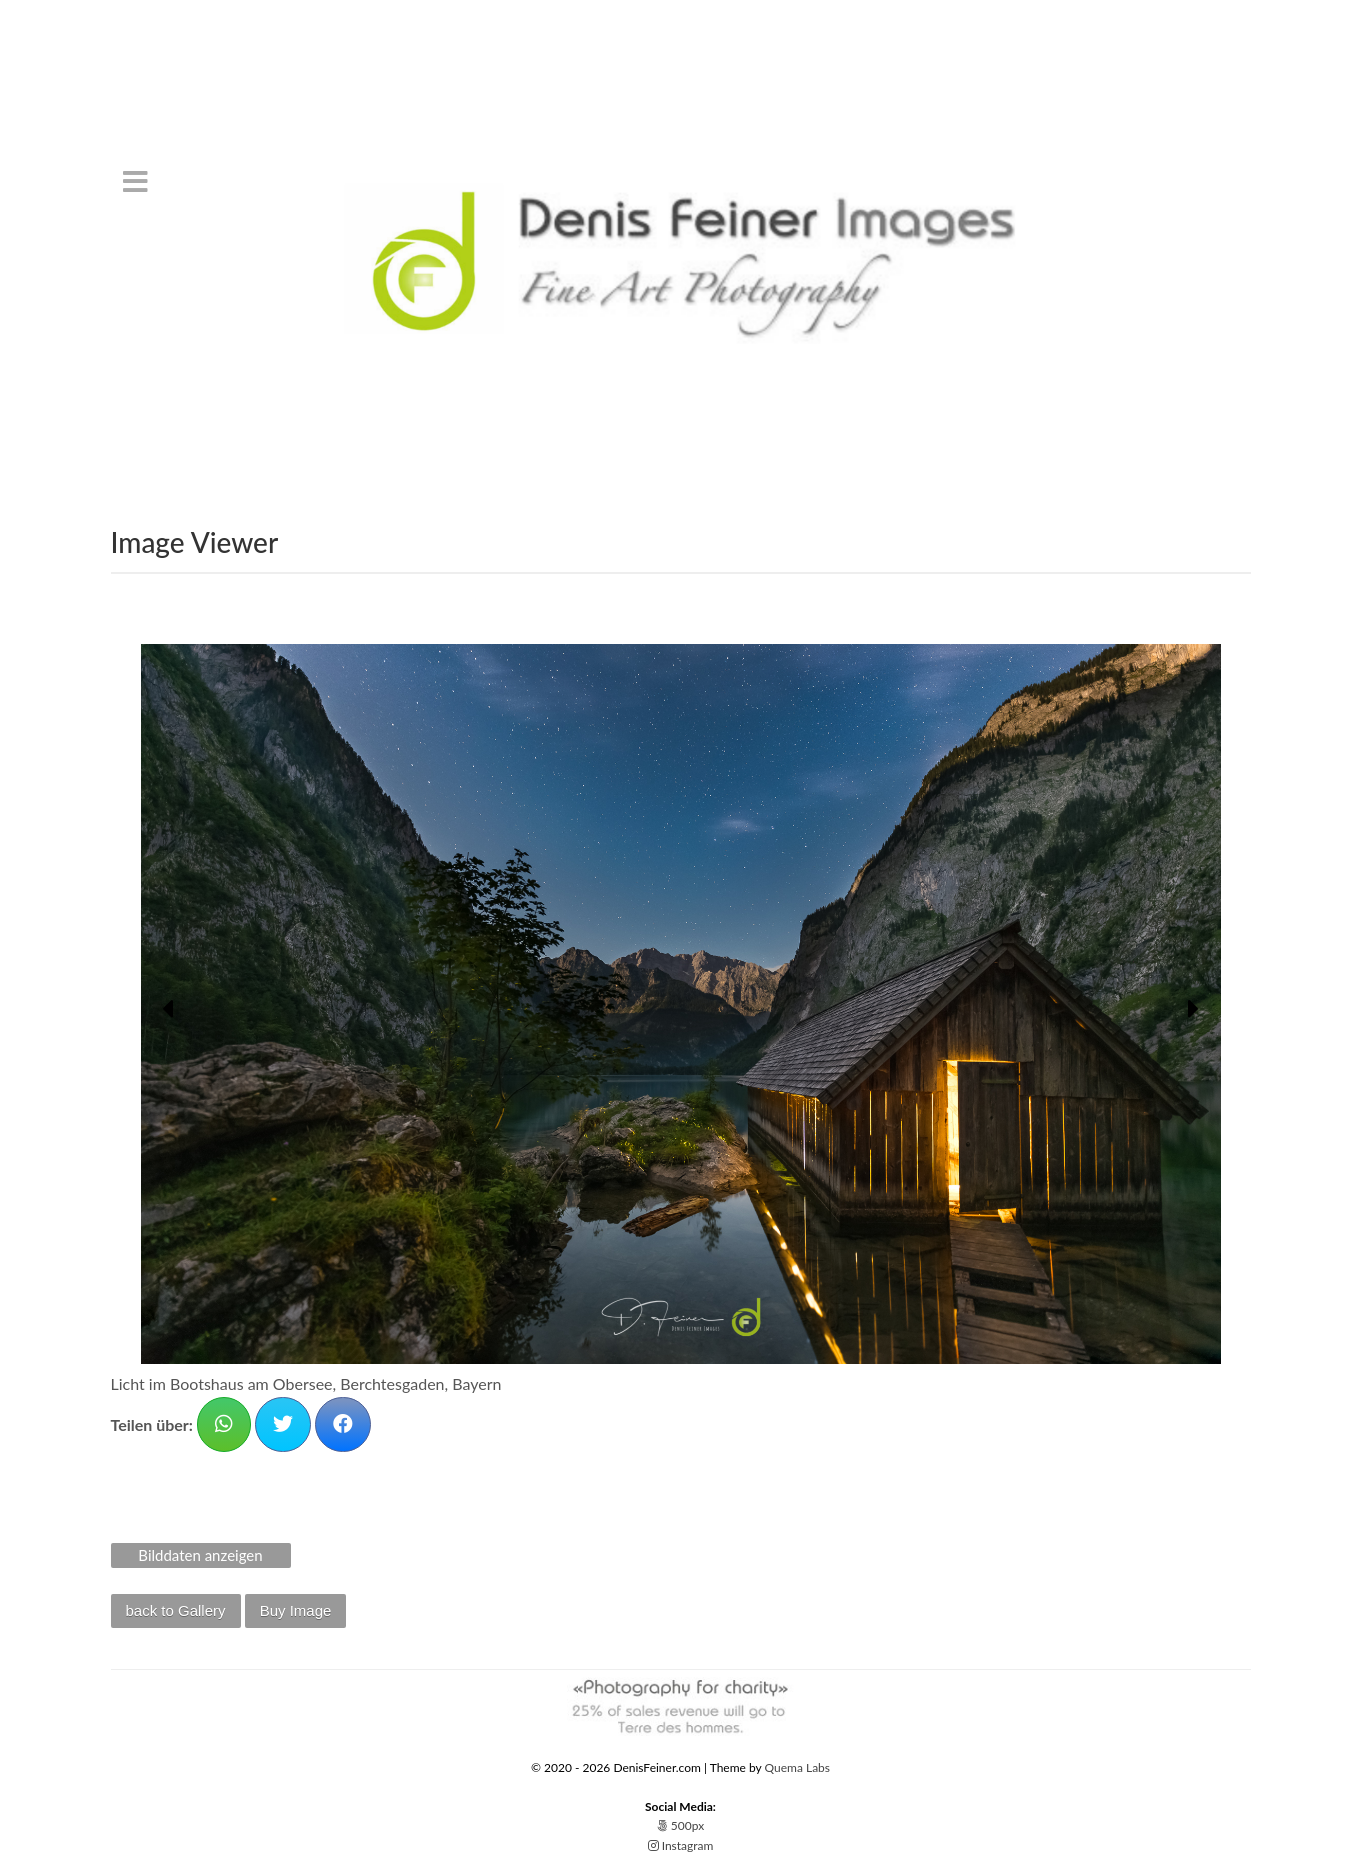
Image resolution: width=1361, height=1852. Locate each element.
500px (680, 1825)
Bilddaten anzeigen (200, 1555)
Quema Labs (798, 1767)
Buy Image (296, 1610)
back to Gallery (176, 1610)
